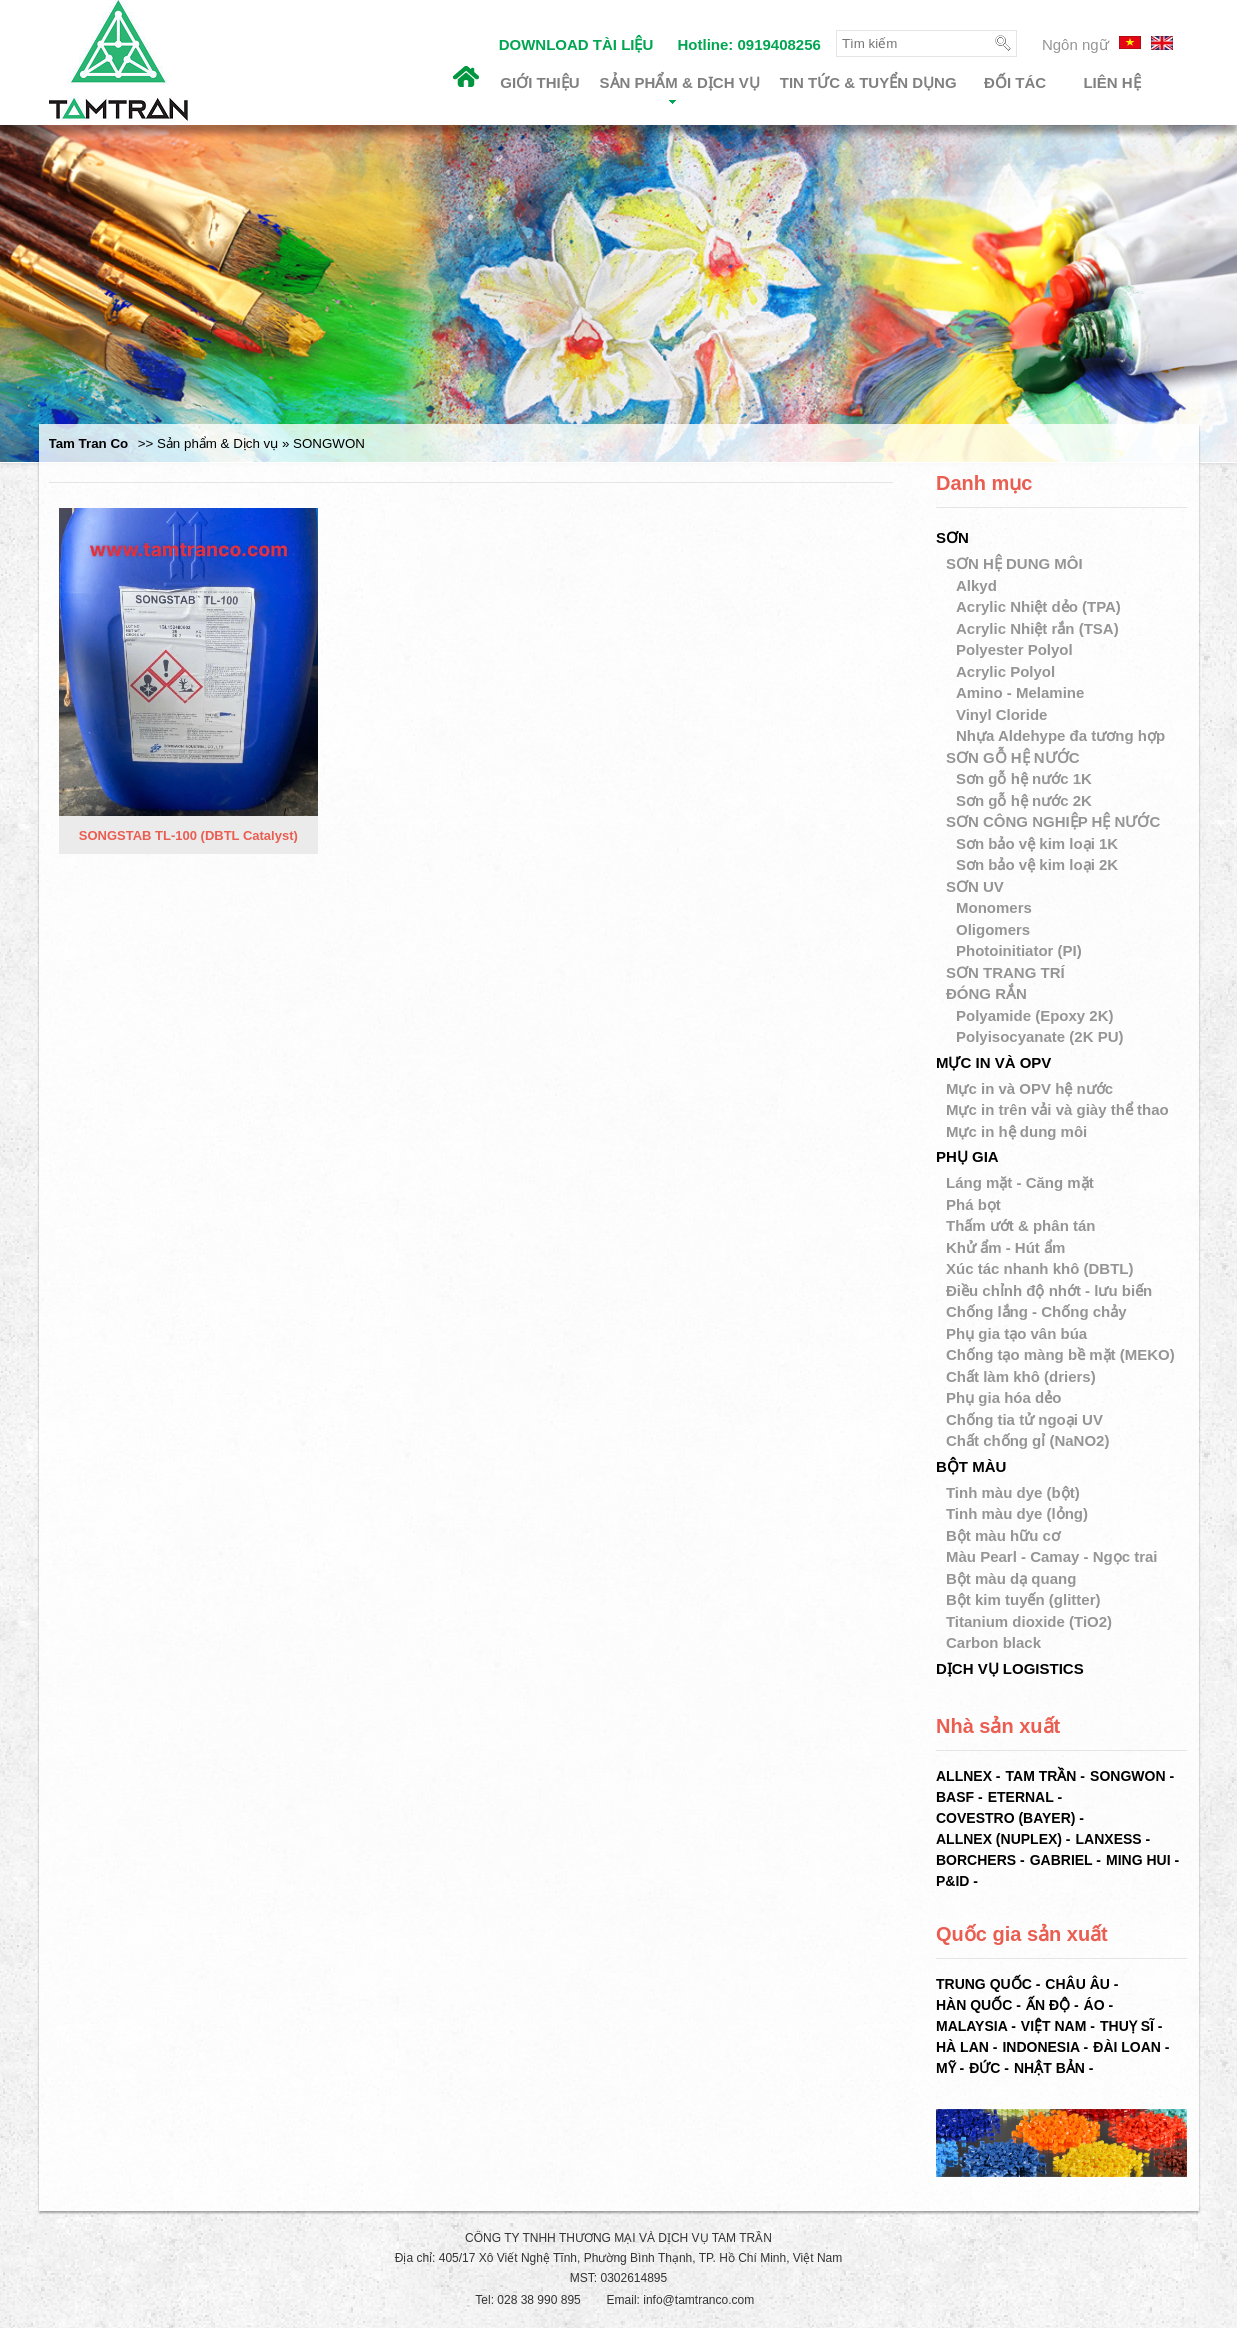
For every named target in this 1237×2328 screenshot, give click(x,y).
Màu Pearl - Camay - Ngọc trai (1052, 1556)
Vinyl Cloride (1004, 714)
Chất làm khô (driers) (1021, 1376)
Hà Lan (962, 2047)
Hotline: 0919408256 (748, 44)
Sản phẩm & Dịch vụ (680, 89)
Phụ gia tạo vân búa (1016, 1333)
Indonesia (1040, 2047)
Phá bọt (973, 1204)
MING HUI (1138, 1860)
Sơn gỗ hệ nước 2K (1026, 800)
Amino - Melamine (1022, 692)
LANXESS (1109, 1839)
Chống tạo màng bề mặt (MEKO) (1060, 1354)
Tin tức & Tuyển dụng (868, 82)
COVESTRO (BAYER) (1006, 1818)
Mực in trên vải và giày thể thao (1057, 1109)
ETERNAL (1021, 1797)
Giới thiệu (539, 82)
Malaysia (971, 2026)
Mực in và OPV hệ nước (1029, 1088)
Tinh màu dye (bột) (1013, 1492)
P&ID (952, 1881)
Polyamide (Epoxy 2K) (1037, 1015)
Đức (984, 2068)
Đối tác (1015, 82)
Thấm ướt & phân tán (1021, 1225)
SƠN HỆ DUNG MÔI (1014, 563)
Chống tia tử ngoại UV (1024, 1419)
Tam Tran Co (89, 443)
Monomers (996, 907)
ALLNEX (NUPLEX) (999, 1839)
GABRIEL (1061, 1860)
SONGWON (1127, 1776)
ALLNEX (964, 1776)
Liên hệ (1111, 82)
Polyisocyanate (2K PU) (1042, 1036)
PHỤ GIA (967, 1156)
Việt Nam (1054, 2026)
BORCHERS (976, 1860)
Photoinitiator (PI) (1021, 950)
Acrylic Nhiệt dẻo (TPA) (1040, 606)
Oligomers (995, 929)
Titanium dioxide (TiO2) (1029, 1621)
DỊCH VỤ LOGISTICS (1010, 1668)
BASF (955, 1797)
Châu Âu (1077, 1984)
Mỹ (946, 2068)
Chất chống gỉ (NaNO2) (1028, 1440)
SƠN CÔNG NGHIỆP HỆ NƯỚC (1053, 821)
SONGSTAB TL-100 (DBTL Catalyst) (188, 836)
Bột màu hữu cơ (1003, 1535)
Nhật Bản (1049, 2068)
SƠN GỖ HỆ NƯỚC (1013, 757)
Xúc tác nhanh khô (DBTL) (1040, 1268)
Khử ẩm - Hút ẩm (1005, 1247)
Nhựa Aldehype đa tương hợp (1062, 735)
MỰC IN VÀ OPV (993, 1062)
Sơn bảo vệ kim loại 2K (1039, 864)
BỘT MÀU (971, 1466)
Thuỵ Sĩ (1127, 2026)
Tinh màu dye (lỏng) (1017, 1513)
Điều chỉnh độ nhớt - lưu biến (1049, 1290)
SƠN (952, 537)
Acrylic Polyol (1007, 671)
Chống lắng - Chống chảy (1036, 1311)
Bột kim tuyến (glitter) (1023, 1599)
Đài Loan (1127, 2047)
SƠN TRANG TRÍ (1005, 972)
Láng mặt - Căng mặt (1020, 1182)
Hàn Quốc (974, 2005)
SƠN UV (975, 886)
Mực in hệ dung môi (1016, 1131)
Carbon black (993, 1642)
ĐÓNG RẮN (986, 993)
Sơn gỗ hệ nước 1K (1026, 778)
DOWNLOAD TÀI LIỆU (576, 44)
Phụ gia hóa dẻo (1003, 1397)
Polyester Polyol (1016, 649)
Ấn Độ (1048, 2005)
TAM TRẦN (1041, 1776)
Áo (1094, 2005)
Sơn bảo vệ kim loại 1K (1039, 843)
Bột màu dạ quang (1011, 1578)
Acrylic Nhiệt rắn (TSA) (1039, 628)
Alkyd (978, 585)
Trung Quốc (984, 1984)
